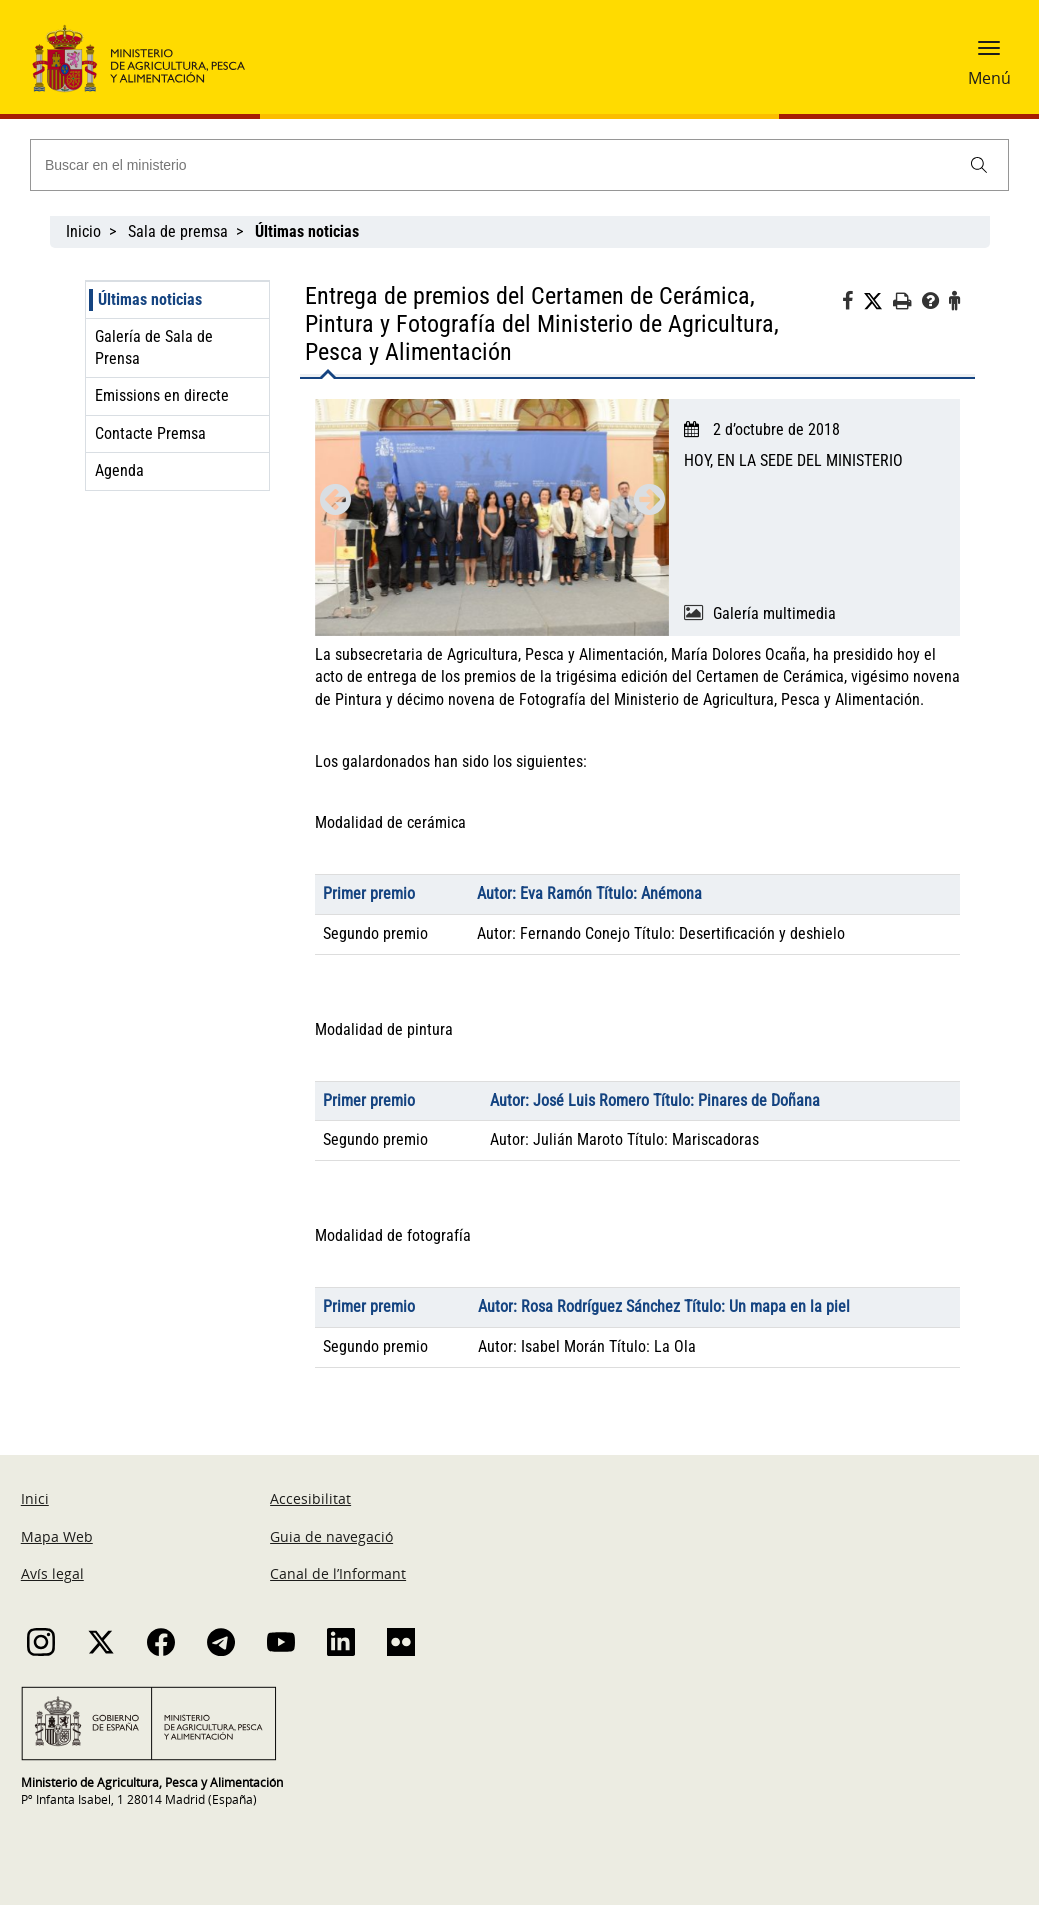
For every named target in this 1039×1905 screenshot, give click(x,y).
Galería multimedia (774, 613)
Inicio (83, 231)
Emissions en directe (162, 395)
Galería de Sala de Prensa (154, 347)
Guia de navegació (331, 1536)
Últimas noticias (150, 299)
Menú (989, 78)
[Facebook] (852, 304)
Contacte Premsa (150, 433)
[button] (989, 55)
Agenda (119, 470)
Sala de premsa (178, 231)
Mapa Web (57, 1536)
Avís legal (52, 1573)
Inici (35, 1498)
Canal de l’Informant (338, 1573)
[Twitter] (878, 302)
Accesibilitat (310, 1498)
